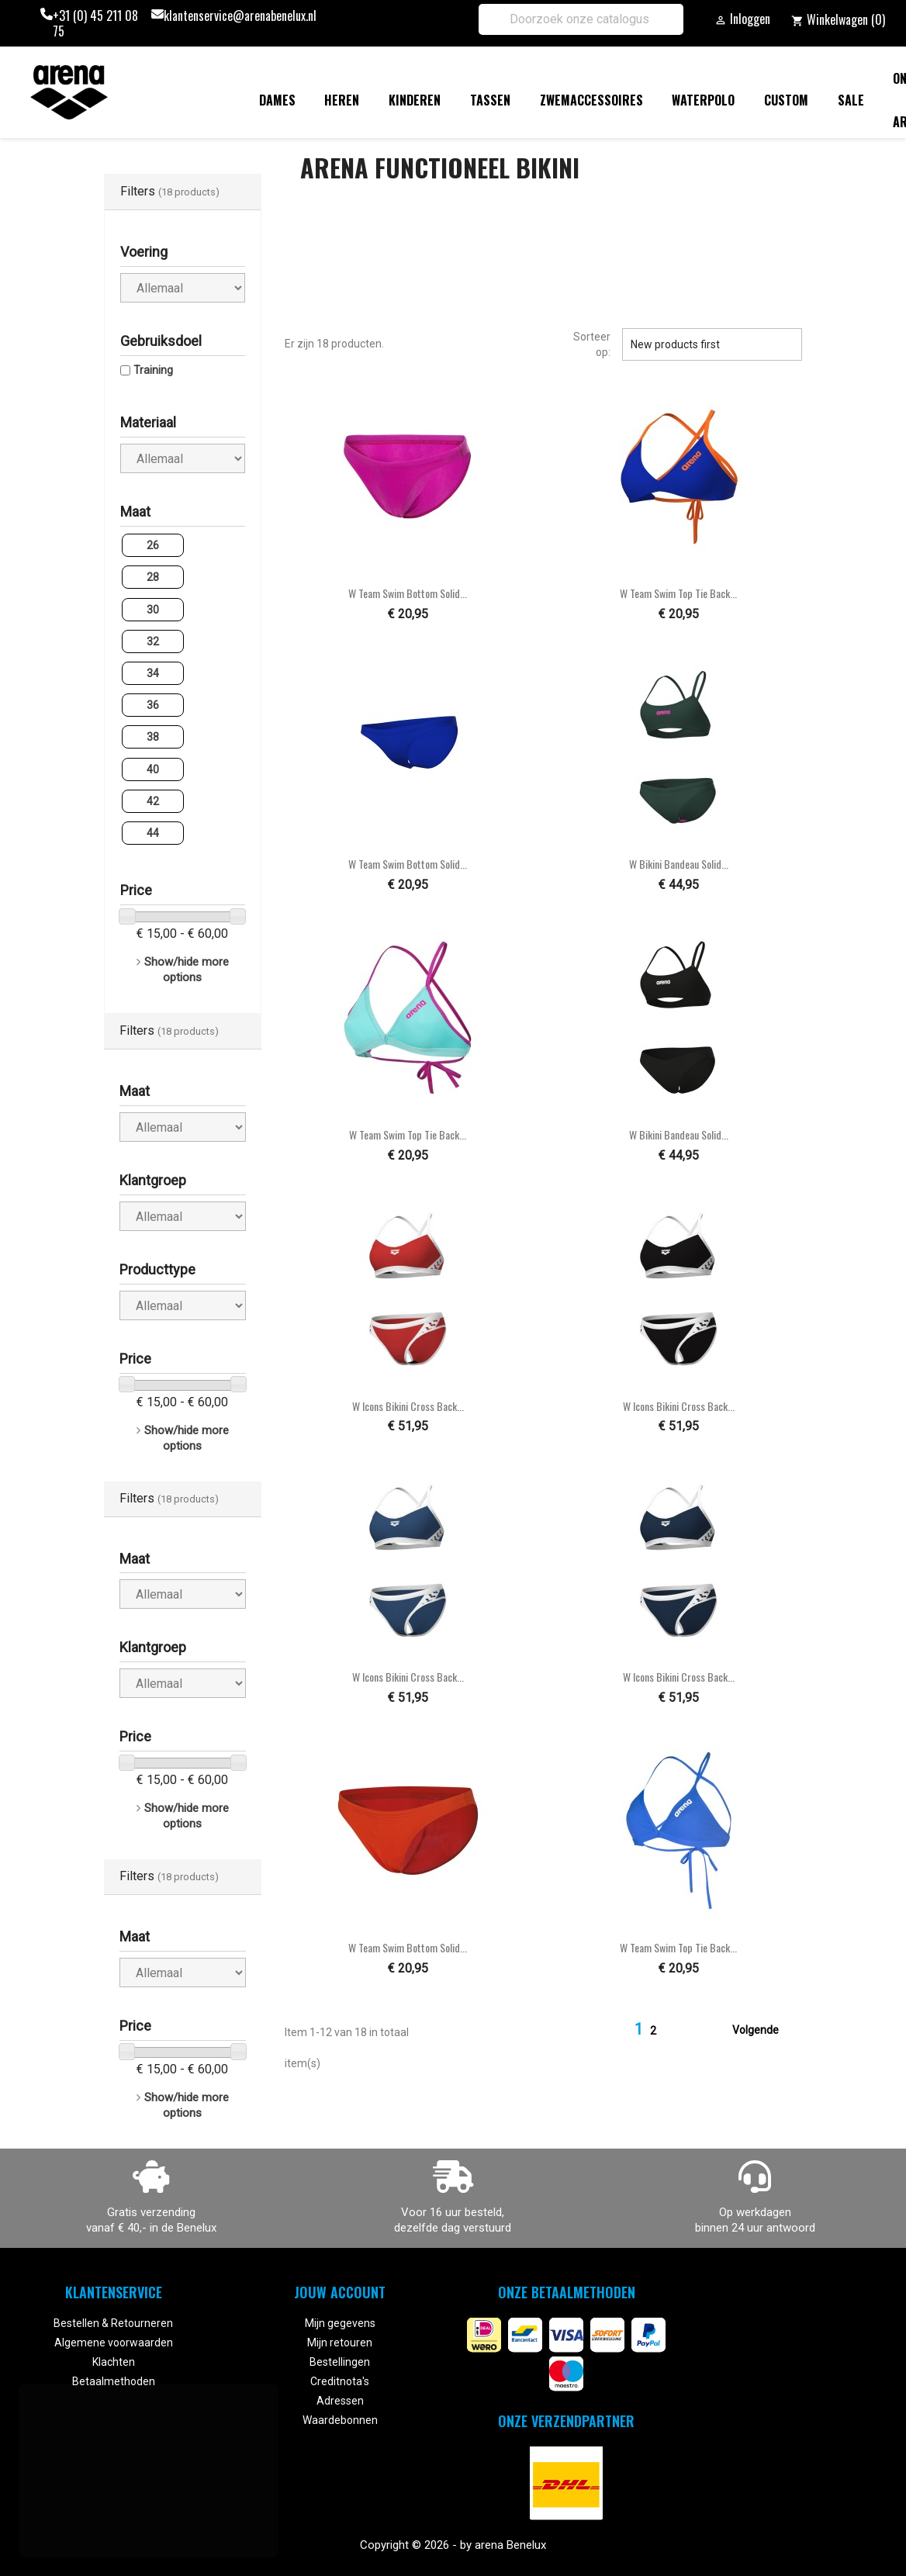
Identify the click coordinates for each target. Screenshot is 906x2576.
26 (153, 545)
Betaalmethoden (113, 2381)
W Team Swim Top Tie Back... (678, 593)
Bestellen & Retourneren (113, 2323)
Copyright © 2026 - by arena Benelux (453, 2545)
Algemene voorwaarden (113, 2342)
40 (153, 769)
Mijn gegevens (340, 2323)
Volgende (764, 2030)
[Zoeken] (581, 19)
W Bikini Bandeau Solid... (678, 864)
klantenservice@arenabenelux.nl (240, 16)
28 (153, 577)
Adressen (340, 2400)
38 (153, 737)
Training (153, 370)
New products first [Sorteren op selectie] (712, 344)
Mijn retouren (339, 2342)
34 (153, 673)
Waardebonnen (340, 2420)
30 (153, 609)
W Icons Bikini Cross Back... (408, 1406)
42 (153, 801)
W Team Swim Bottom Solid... (407, 593)
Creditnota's (339, 2381)
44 (153, 833)
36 (153, 705)
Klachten (113, 2362)
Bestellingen (339, 2362)
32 (153, 641)
